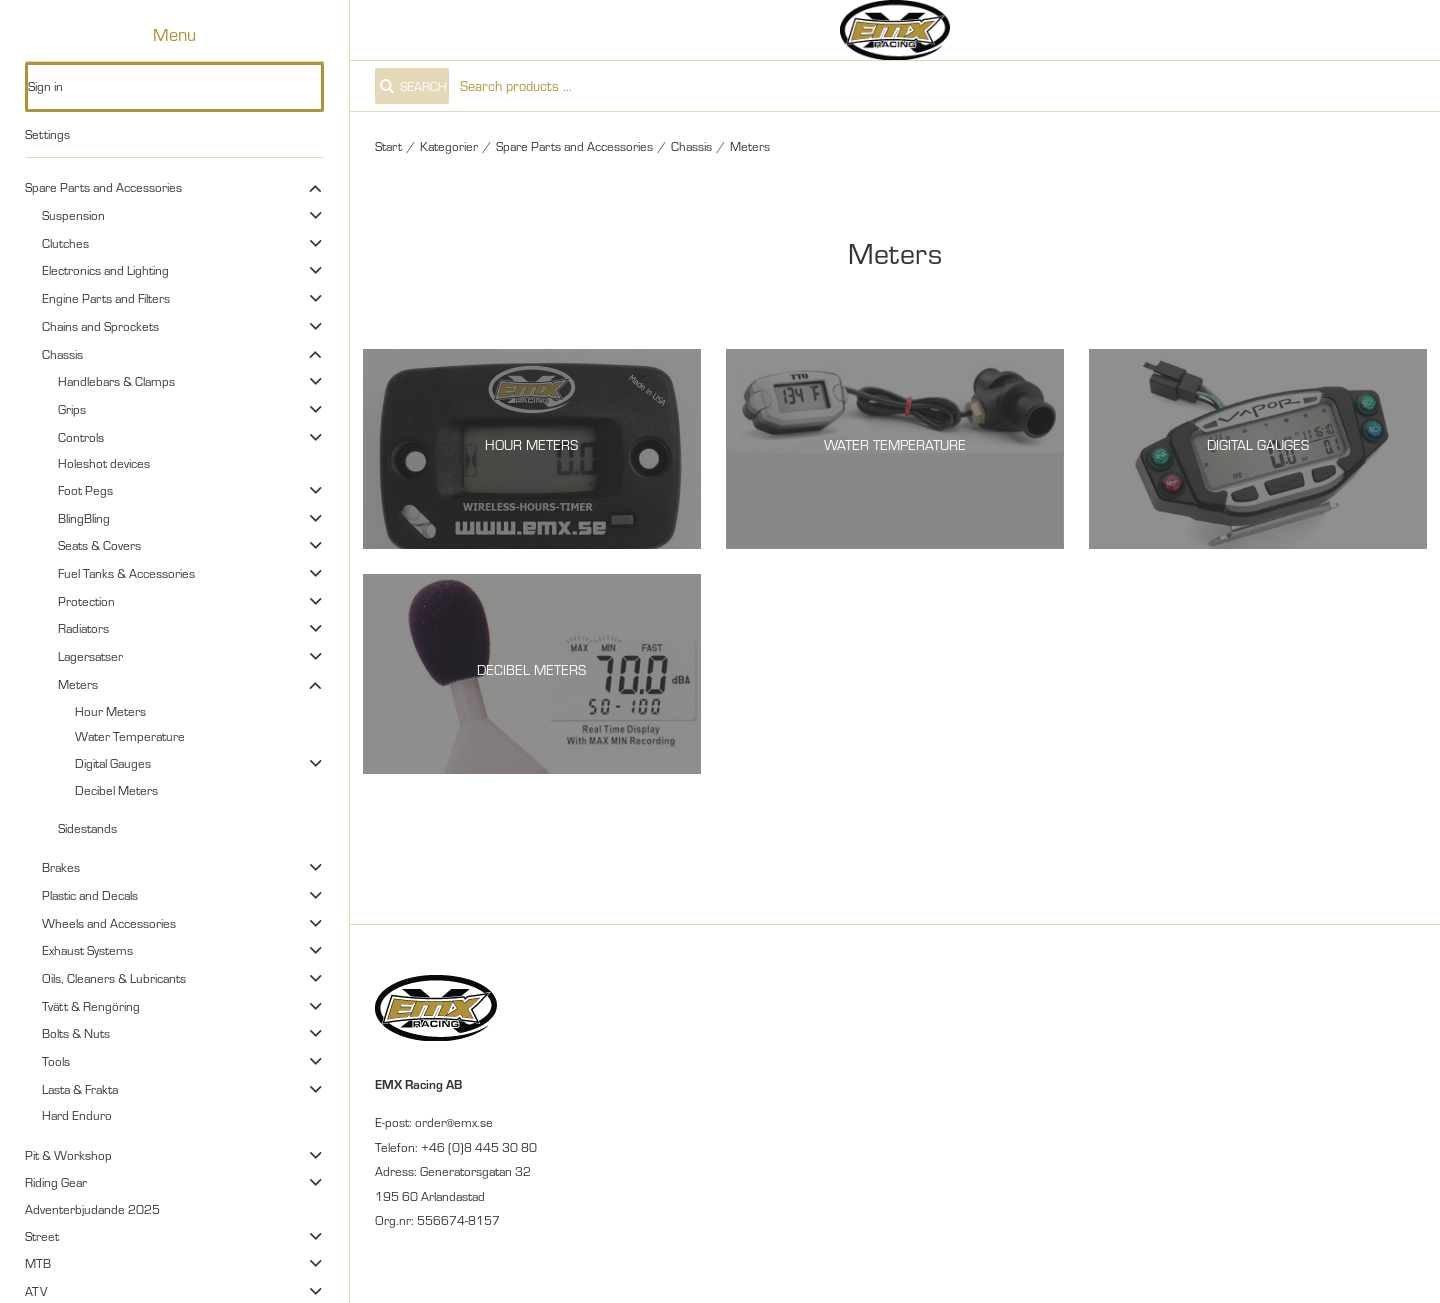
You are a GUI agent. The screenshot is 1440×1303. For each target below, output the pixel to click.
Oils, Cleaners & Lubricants (114, 978)
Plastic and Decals (90, 895)
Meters (78, 684)
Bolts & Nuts (76, 1033)
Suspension (73, 215)
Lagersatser (90, 656)
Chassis (62, 354)
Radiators (83, 628)
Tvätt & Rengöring (91, 1006)
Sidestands (87, 828)
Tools (56, 1061)
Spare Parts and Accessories (103, 187)
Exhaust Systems (87, 950)
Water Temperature (130, 736)
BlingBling (84, 518)
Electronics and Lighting (105, 270)
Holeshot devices (104, 463)
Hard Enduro (77, 1115)
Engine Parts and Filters (106, 298)
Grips (72, 409)
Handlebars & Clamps (116, 381)
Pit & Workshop (68, 1155)
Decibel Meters (116, 790)
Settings (47, 134)
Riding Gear (56, 1182)
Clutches (65, 243)
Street (42, 1236)
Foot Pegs (85, 490)
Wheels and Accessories (109, 923)
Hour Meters (110, 711)
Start (388, 146)
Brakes (61, 867)
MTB (38, 1263)
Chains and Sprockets (100, 326)
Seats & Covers (99, 545)
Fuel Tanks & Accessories (126, 573)
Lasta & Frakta (80, 1089)
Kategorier (449, 146)
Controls (81, 437)
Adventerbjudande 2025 (92, 1209)
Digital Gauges (113, 763)
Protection (86, 601)
